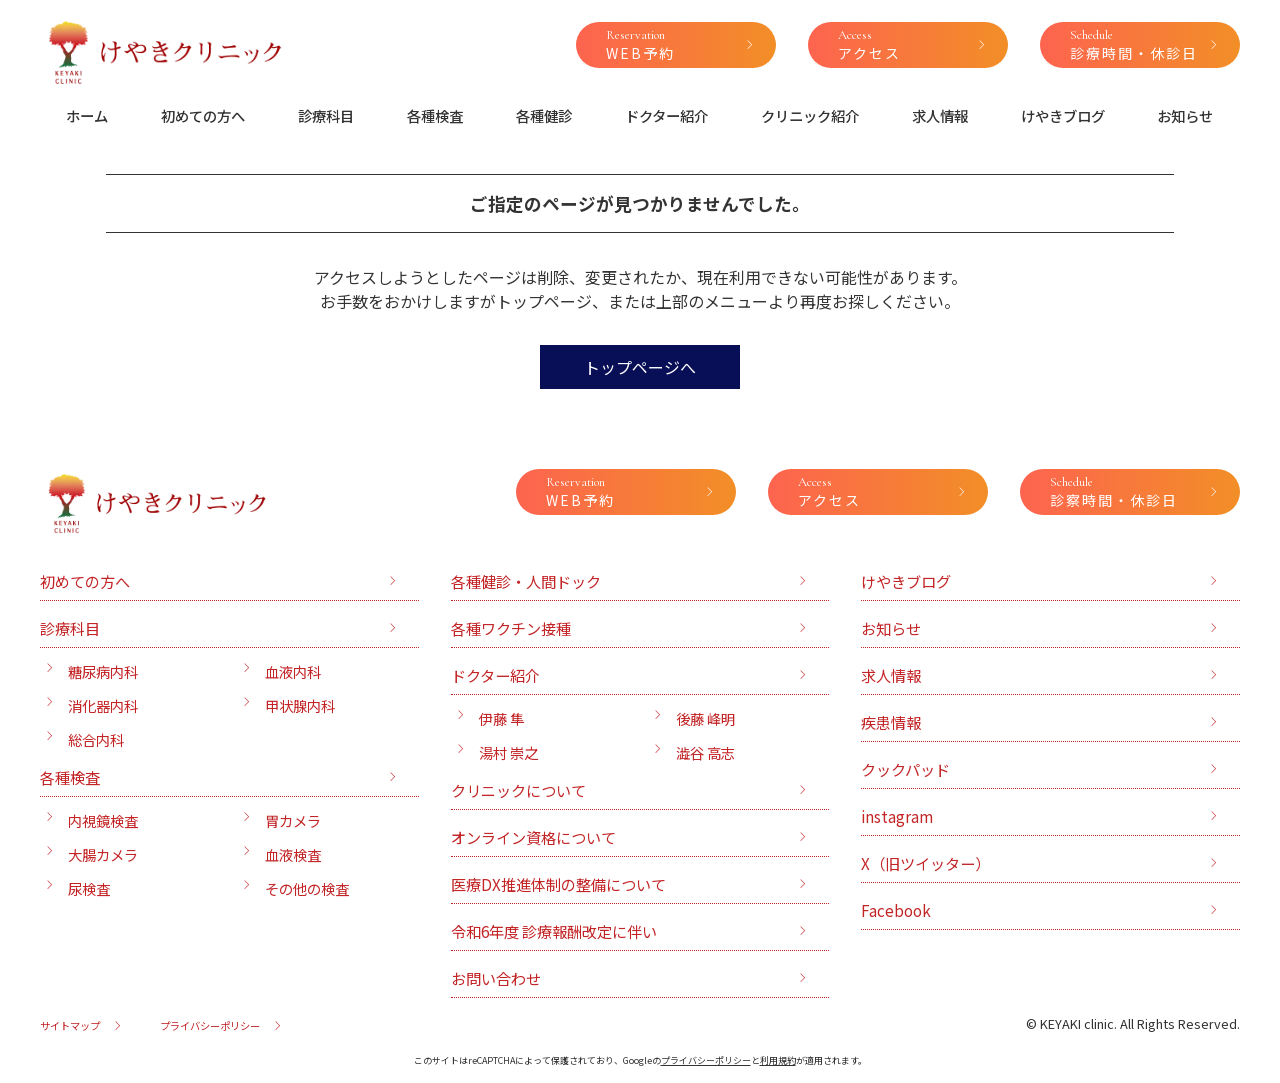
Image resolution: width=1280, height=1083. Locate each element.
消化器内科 (103, 705)
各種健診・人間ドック (526, 581)
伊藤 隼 (501, 718)
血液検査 (293, 854)
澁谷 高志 (705, 752)
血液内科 (293, 671)
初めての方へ (203, 115)
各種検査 (435, 115)
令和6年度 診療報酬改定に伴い (554, 931)
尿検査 (89, 888)
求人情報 (940, 115)
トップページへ (640, 367)
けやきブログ (1063, 115)
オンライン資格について (533, 837)
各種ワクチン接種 (511, 628)
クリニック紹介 (810, 115)
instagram (897, 816)
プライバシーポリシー (210, 1025)
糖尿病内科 (103, 671)
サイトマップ (70, 1025)
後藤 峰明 (705, 718)
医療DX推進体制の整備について (558, 884)
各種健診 (544, 115)
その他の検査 (307, 888)
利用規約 (778, 1060)
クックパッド (905, 769)
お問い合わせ (496, 978)
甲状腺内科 (300, 705)
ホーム (87, 115)
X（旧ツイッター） (925, 863)
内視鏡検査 (103, 820)
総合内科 (96, 739)
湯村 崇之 (508, 752)
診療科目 (326, 115)
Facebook (896, 910)
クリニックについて (518, 790)
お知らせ (1185, 115)
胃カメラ (293, 820)
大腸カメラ (103, 854)
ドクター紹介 (666, 115)
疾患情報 (891, 722)
